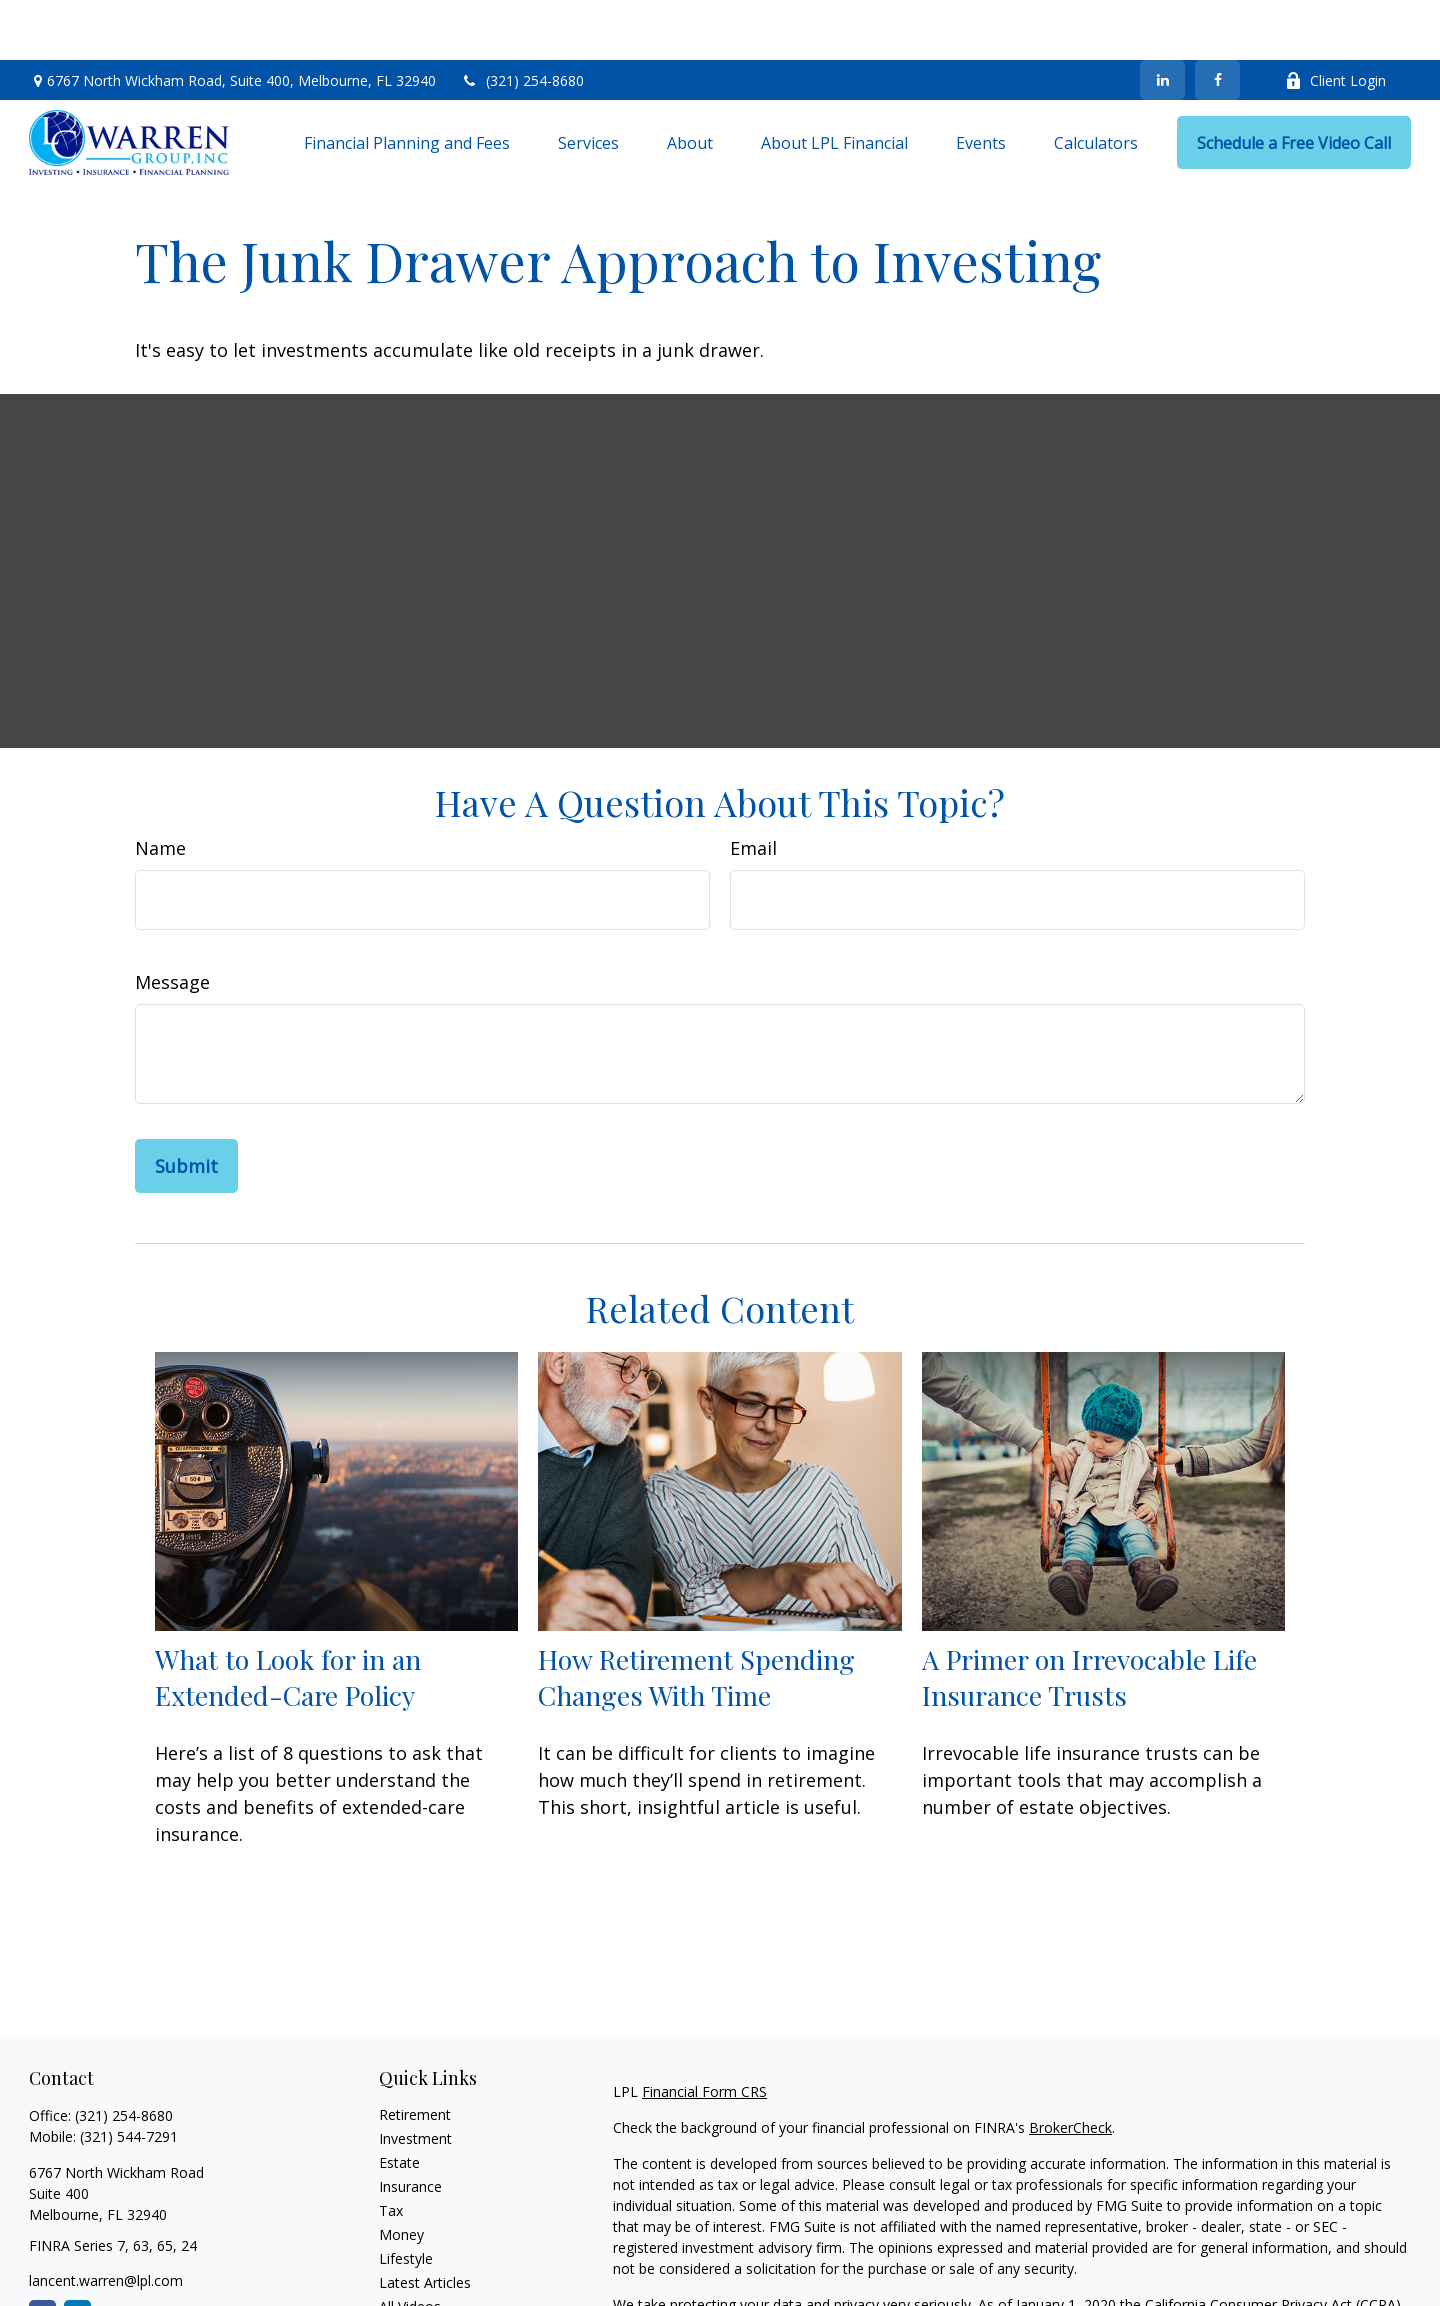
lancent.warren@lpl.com (106, 2220)
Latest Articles (425, 2222)
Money (401, 2174)
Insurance (410, 2126)
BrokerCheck (1070, 2067)
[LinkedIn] (1162, 20)
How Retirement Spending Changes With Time (696, 1617)
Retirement (415, 2054)
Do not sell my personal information (1198, 2265)
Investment (415, 2078)
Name (160, 788)
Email (753, 788)
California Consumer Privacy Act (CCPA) (1273, 2244)
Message (172, 922)
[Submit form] (186, 1106)
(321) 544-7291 (129, 2076)
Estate (399, 2102)
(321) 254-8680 (522, 20)
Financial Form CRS (704, 2031)
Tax (391, 2150)
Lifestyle (406, 2198)
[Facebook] (1217, 20)
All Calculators (424, 2270)
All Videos (410, 2246)
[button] (407, 83)
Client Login (1335, 20)
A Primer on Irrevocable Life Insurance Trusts (1089, 1617)
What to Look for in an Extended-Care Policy (288, 1617)
